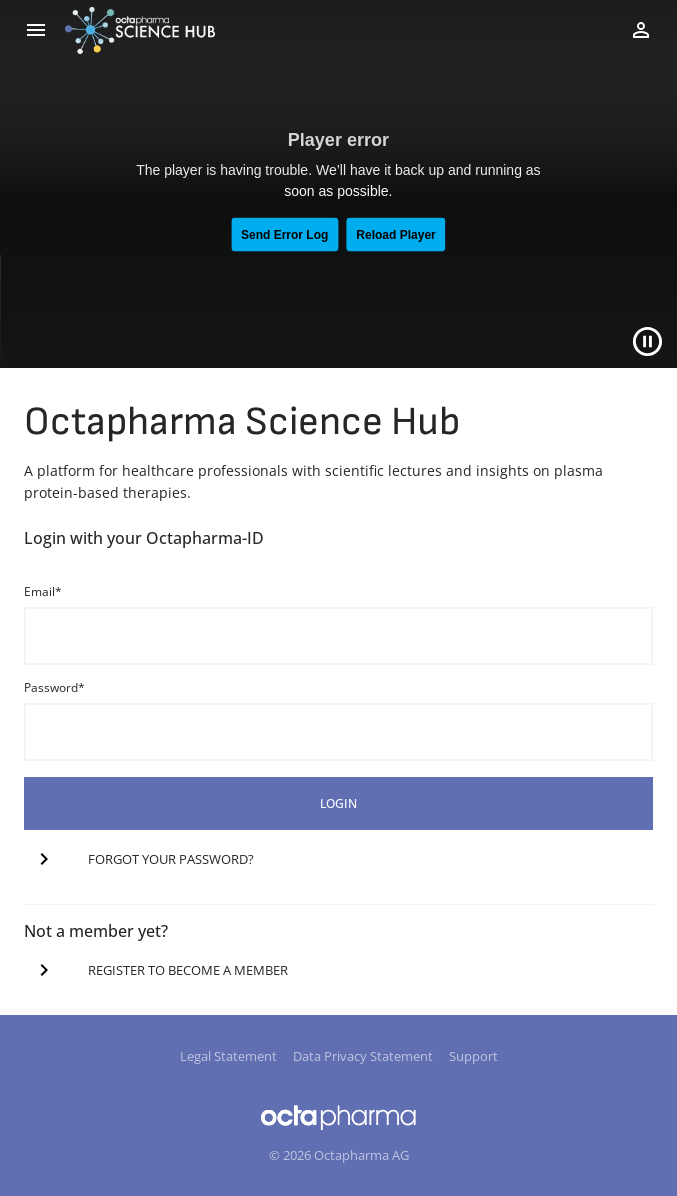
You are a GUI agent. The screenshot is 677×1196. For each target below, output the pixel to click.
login (338, 803)
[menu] (36, 30)
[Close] (647, 341)
